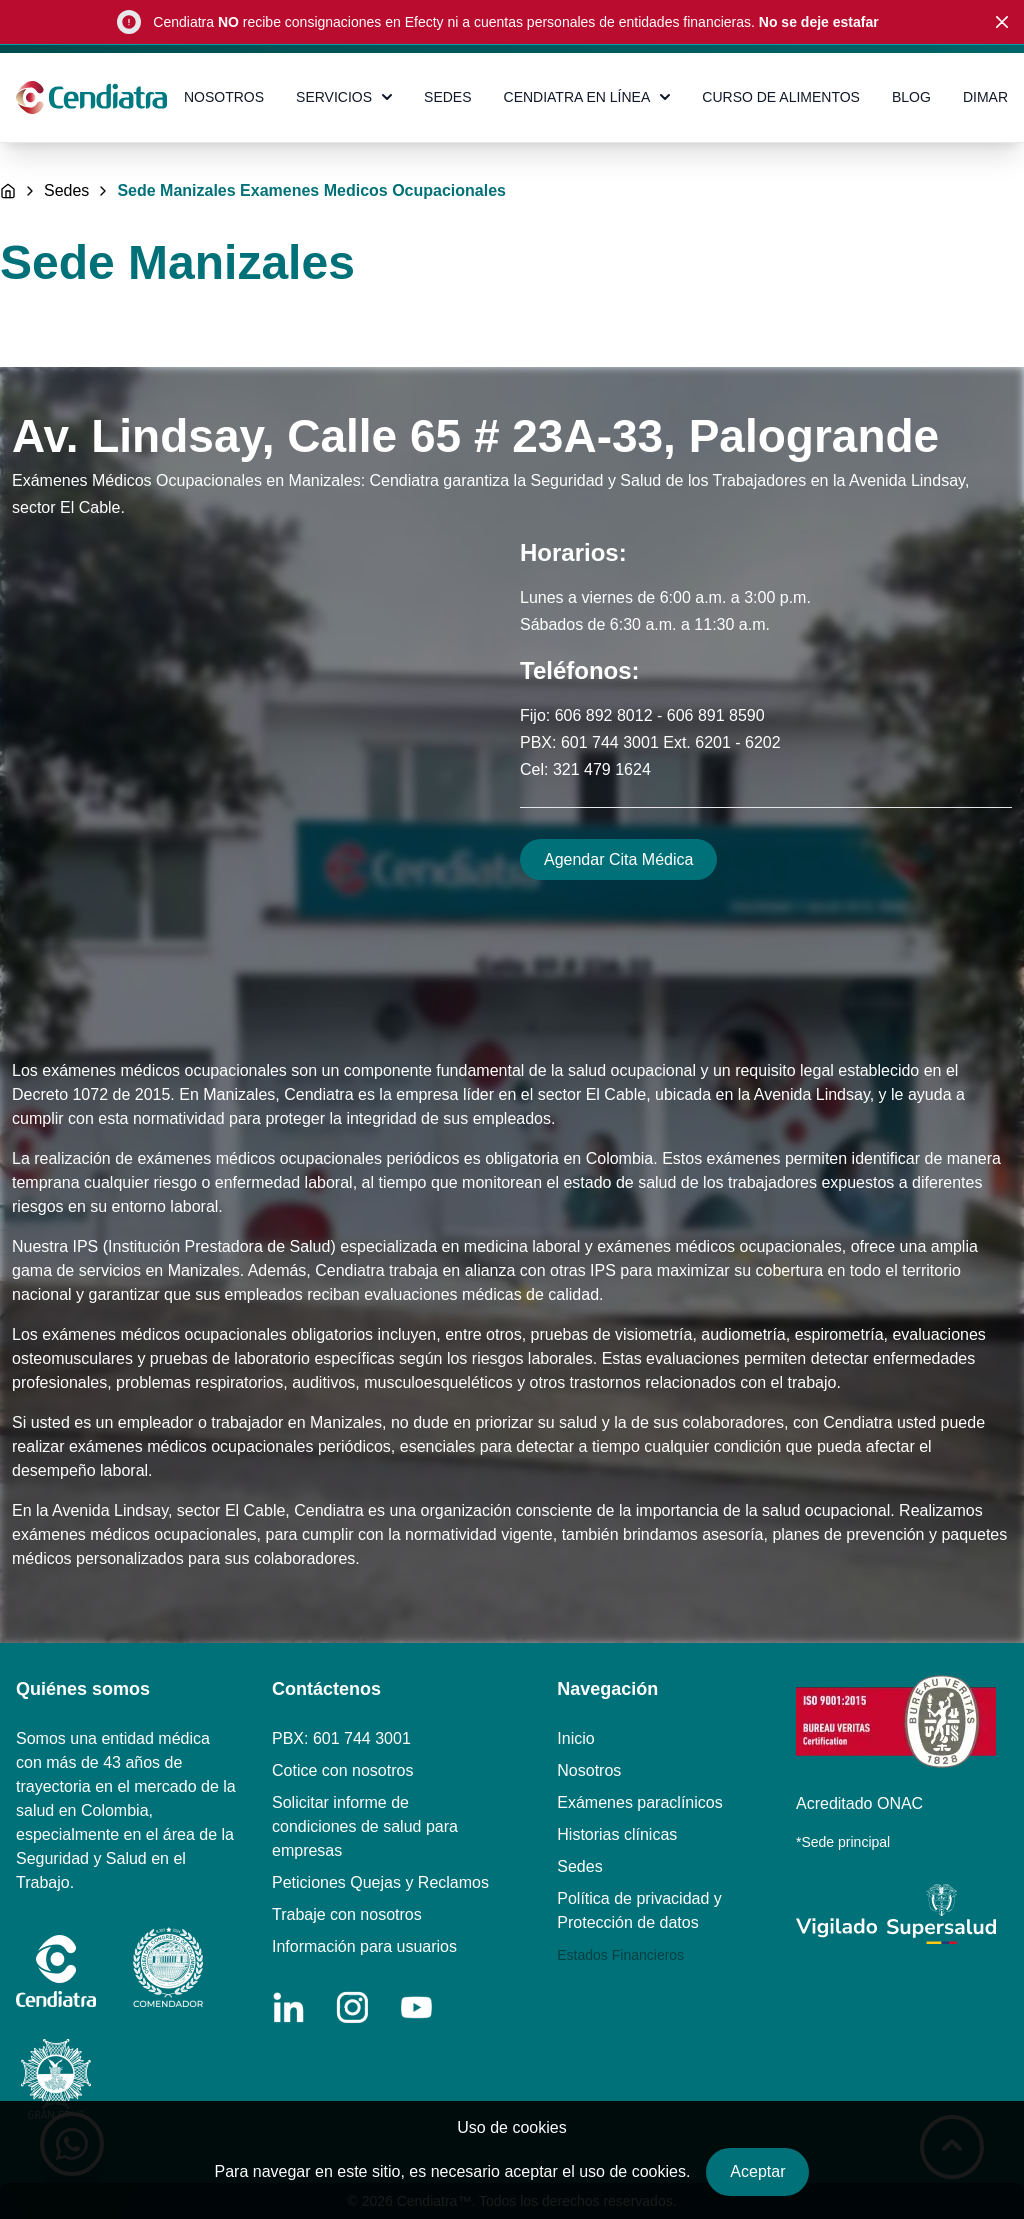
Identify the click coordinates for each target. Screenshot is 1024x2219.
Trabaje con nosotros (347, 1914)
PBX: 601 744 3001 (341, 1738)
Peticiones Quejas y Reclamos (380, 1882)
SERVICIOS (344, 97)
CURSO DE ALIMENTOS (781, 97)
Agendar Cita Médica (618, 859)
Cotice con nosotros (342, 1770)
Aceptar (757, 2171)
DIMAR (985, 97)
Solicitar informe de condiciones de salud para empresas (365, 1826)
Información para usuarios (364, 1946)
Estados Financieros (620, 1955)
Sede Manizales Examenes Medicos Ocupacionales (311, 191)
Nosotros (589, 1770)
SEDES (447, 97)
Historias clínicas (617, 1834)
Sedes (66, 191)
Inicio (575, 1738)
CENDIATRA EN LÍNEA (587, 97)
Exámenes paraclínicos (639, 1802)
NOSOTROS (224, 97)
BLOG (911, 97)
